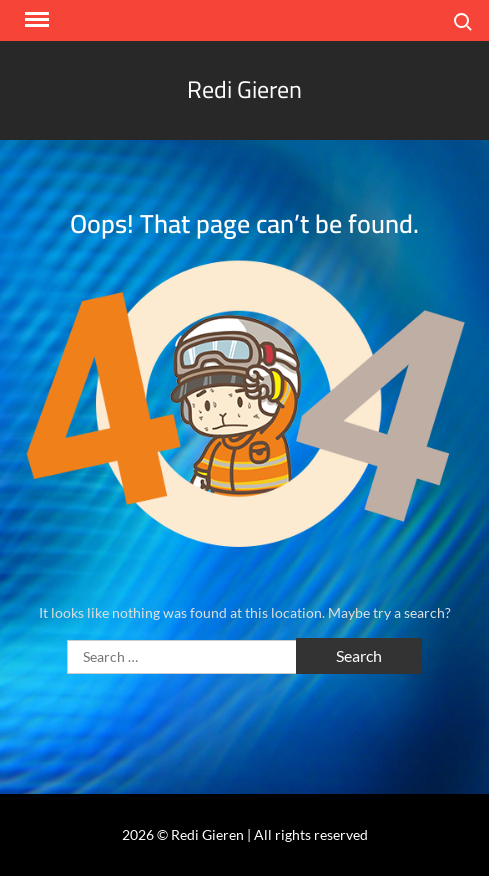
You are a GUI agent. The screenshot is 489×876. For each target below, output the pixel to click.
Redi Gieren (244, 89)
